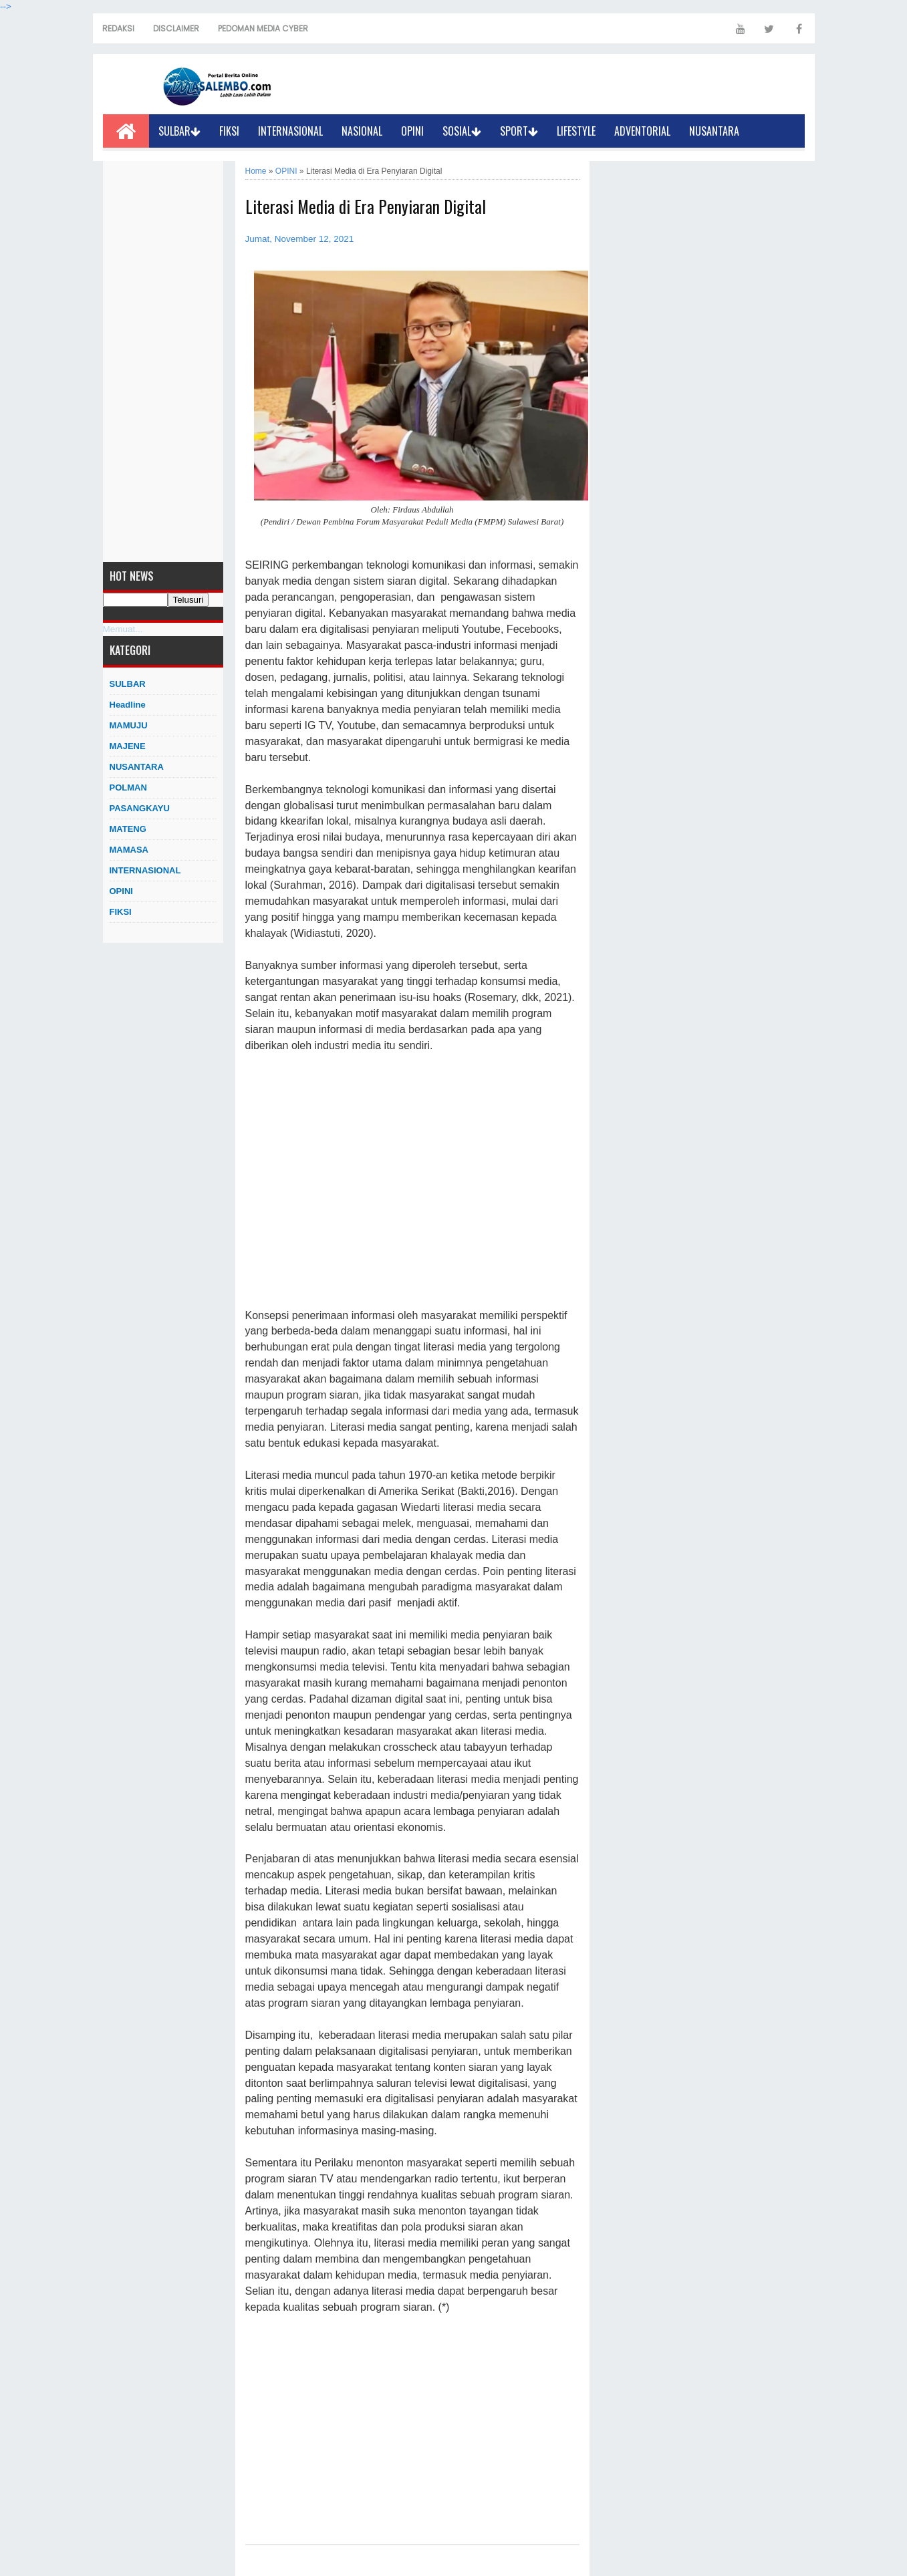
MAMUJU (129, 725)
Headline (128, 705)
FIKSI (229, 131)
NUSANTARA (714, 131)
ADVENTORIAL (642, 131)
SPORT (519, 131)
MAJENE (128, 746)
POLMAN (128, 787)
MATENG (128, 829)
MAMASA (129, 850)
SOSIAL (461, 131)
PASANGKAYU (140, 808)
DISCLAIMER (176, 28)
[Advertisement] (163, 361)
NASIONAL (362, 131)
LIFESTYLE (576, 131)
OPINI (412, 131)
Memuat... (123, 629)
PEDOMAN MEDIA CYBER (263, 28)
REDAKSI (118, 28)
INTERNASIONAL (290, 131)
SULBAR (179, 131)
